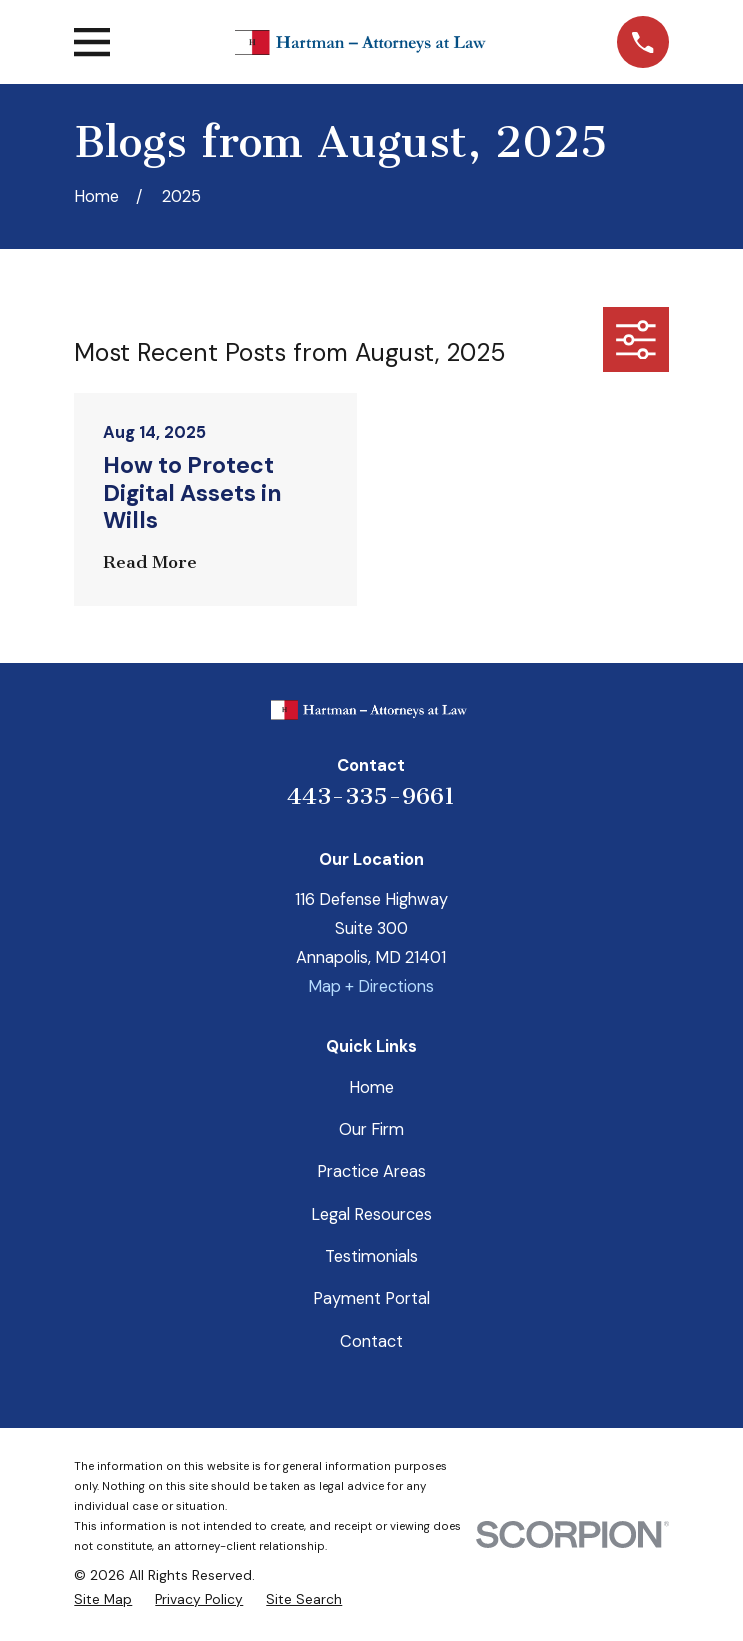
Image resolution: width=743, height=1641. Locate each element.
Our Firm (371, 1129)
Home (371, 1087)
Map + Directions (371, 986)
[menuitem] (103, 1600)
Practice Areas (371, 1171)
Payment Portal (371, 1298)
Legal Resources (371, 1214)
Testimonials (371, 1256)
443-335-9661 (371, 796)
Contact (371, 1341)
